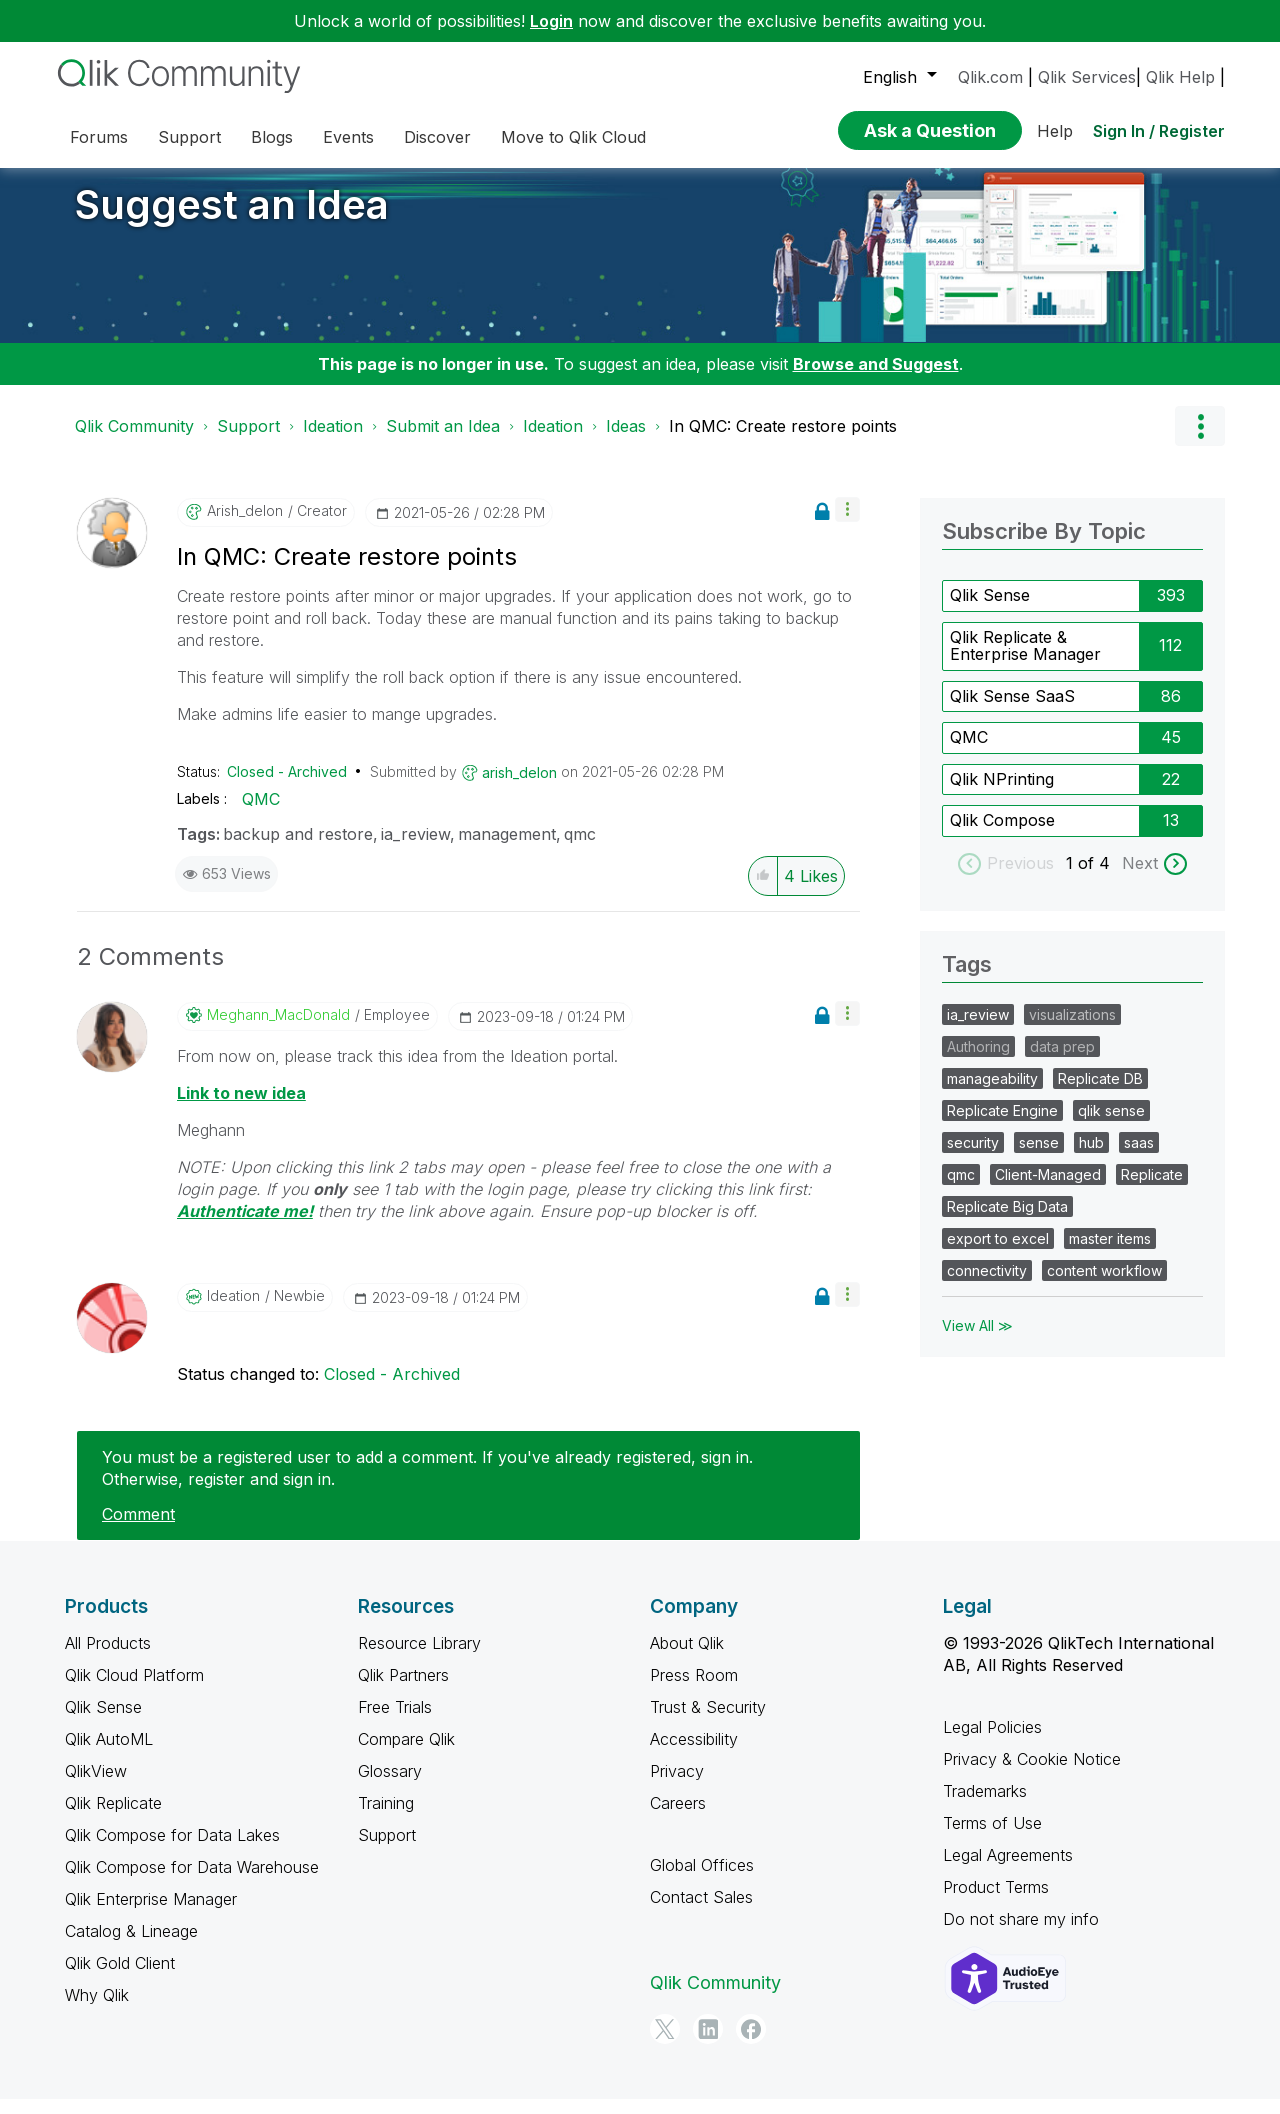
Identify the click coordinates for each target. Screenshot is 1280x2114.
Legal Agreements (1008, 1870)
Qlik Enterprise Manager (151, 1914)
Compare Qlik (406, 1754)
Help (1055, 131)
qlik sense (1111, 1125)
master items (1110, 1253)
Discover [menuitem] (437, 137)
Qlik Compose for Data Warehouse (192, 1882)
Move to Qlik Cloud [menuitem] (573, 137)
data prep (1062, 1061)
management (507, 849)
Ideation (333, 441)
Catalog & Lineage (131, 1946)
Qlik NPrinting (1002, 794)
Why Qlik (97, 2010)
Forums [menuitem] (99, 137)
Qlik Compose (1002, 835)
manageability (992, 1093)
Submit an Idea (443, 441)
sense (1039, 1157)
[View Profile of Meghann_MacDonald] (278, 1030)
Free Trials (395, 1722)
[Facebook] (751, 2044)
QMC (261, 814)
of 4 (1096, 878)
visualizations (1072, 1029)
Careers (678, 1818)
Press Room (694, 1690)
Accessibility (694, 1754)
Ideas (626, 441)
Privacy (677, 1786)
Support (248, 441)
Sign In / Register (1159, 131)
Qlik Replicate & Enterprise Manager (1025, 661)
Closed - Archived (287, 786)
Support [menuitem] (189, 137)
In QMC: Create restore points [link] (783, 441)
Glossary (390, 1786)
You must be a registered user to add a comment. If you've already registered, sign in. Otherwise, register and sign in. (427, 1483)
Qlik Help (1180, 77)
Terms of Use (992, 1838)
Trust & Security (708, 1722)
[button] (847, 524)
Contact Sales (701, 1912)
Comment (138, 1529)
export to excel (998, 1253)
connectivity (987, 1285)
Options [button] (1200, 441)
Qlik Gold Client (120, 1978)
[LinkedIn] (708, 2044)
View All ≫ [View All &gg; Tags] (977, 1340)
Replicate (1152, 1189)
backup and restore (298, 849)
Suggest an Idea (232, 219)
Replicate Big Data (1007, 1221)
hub (1091, 1157)
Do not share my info (1021, 1934)
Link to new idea (241, 1108)
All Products (108, 1658)
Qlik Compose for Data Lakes (172, 1850)
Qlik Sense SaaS (1012, 711)
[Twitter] (665, 2044)
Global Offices (702, 1880)
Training (386, 1818)
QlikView (96, 1786)
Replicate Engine (1002, 1125)
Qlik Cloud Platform (134, 1690)
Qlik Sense (990, 610)
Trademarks (985, 1806)
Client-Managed (1048, 1189)
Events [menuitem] (348, 137)
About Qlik (687, 1658)
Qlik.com (990, 77)
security (973, 1157)
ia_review (415, 849)
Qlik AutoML (109, 1754)
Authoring (978, 1061)
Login (551, 21)
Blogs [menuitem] (272, 137)
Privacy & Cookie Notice (1032, 1774)
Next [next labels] (1140, 878)
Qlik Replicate (113, 1818)
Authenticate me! (245, 1226)
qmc (580, 849)
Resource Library (419, 1658)
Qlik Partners (403, 1690)
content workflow (1104, 1285)
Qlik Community (134, 441)
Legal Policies (992, 1742)
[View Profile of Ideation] (233, 1311)
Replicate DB (1100, 1093)
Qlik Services (1087, 77)
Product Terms (996, 1902)
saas (1139, 1157)
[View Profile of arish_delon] (245, 526)
